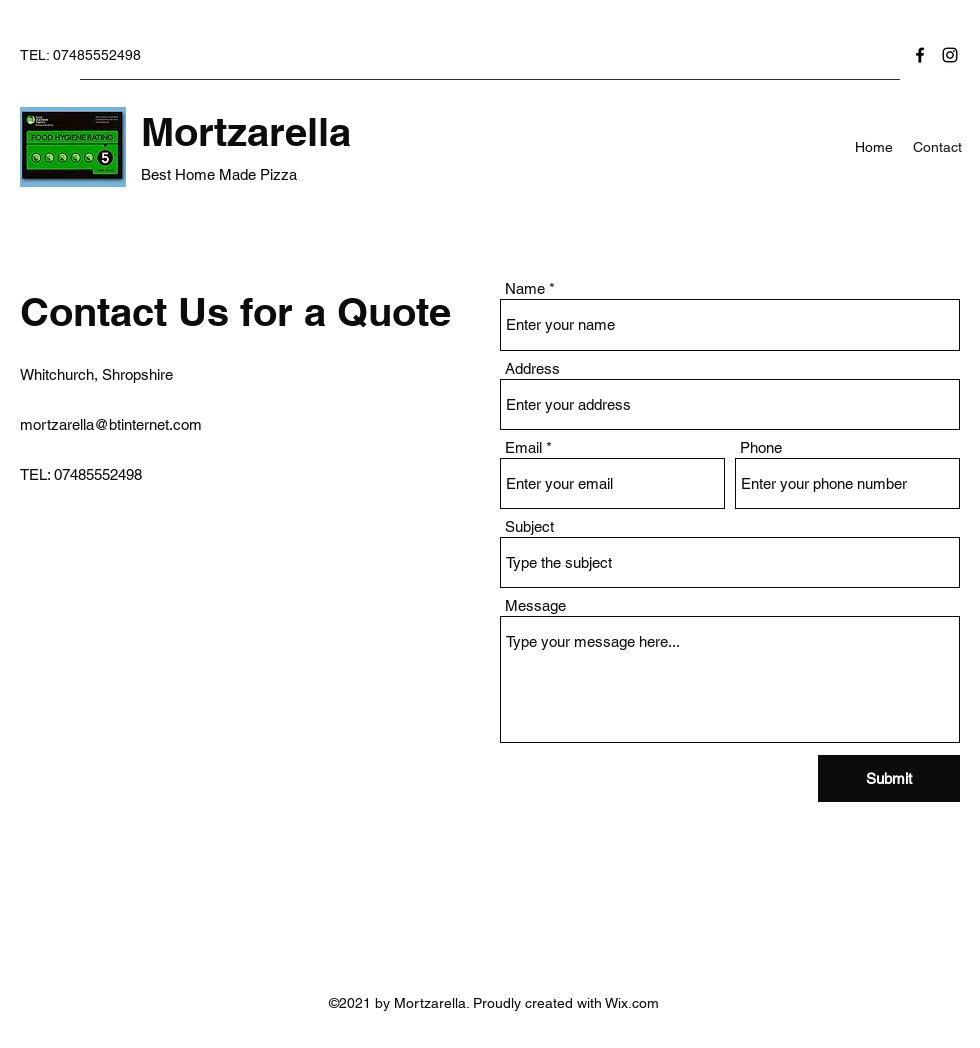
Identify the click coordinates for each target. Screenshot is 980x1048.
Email (523, 447)
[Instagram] (950, 55)
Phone (761, 447)
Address (532, 368)
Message (535, 605)
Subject (529, 526)
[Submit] (889, 778)
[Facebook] (920, 55)
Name (525, 288)
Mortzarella (246, 131)
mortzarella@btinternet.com (111, 424)
